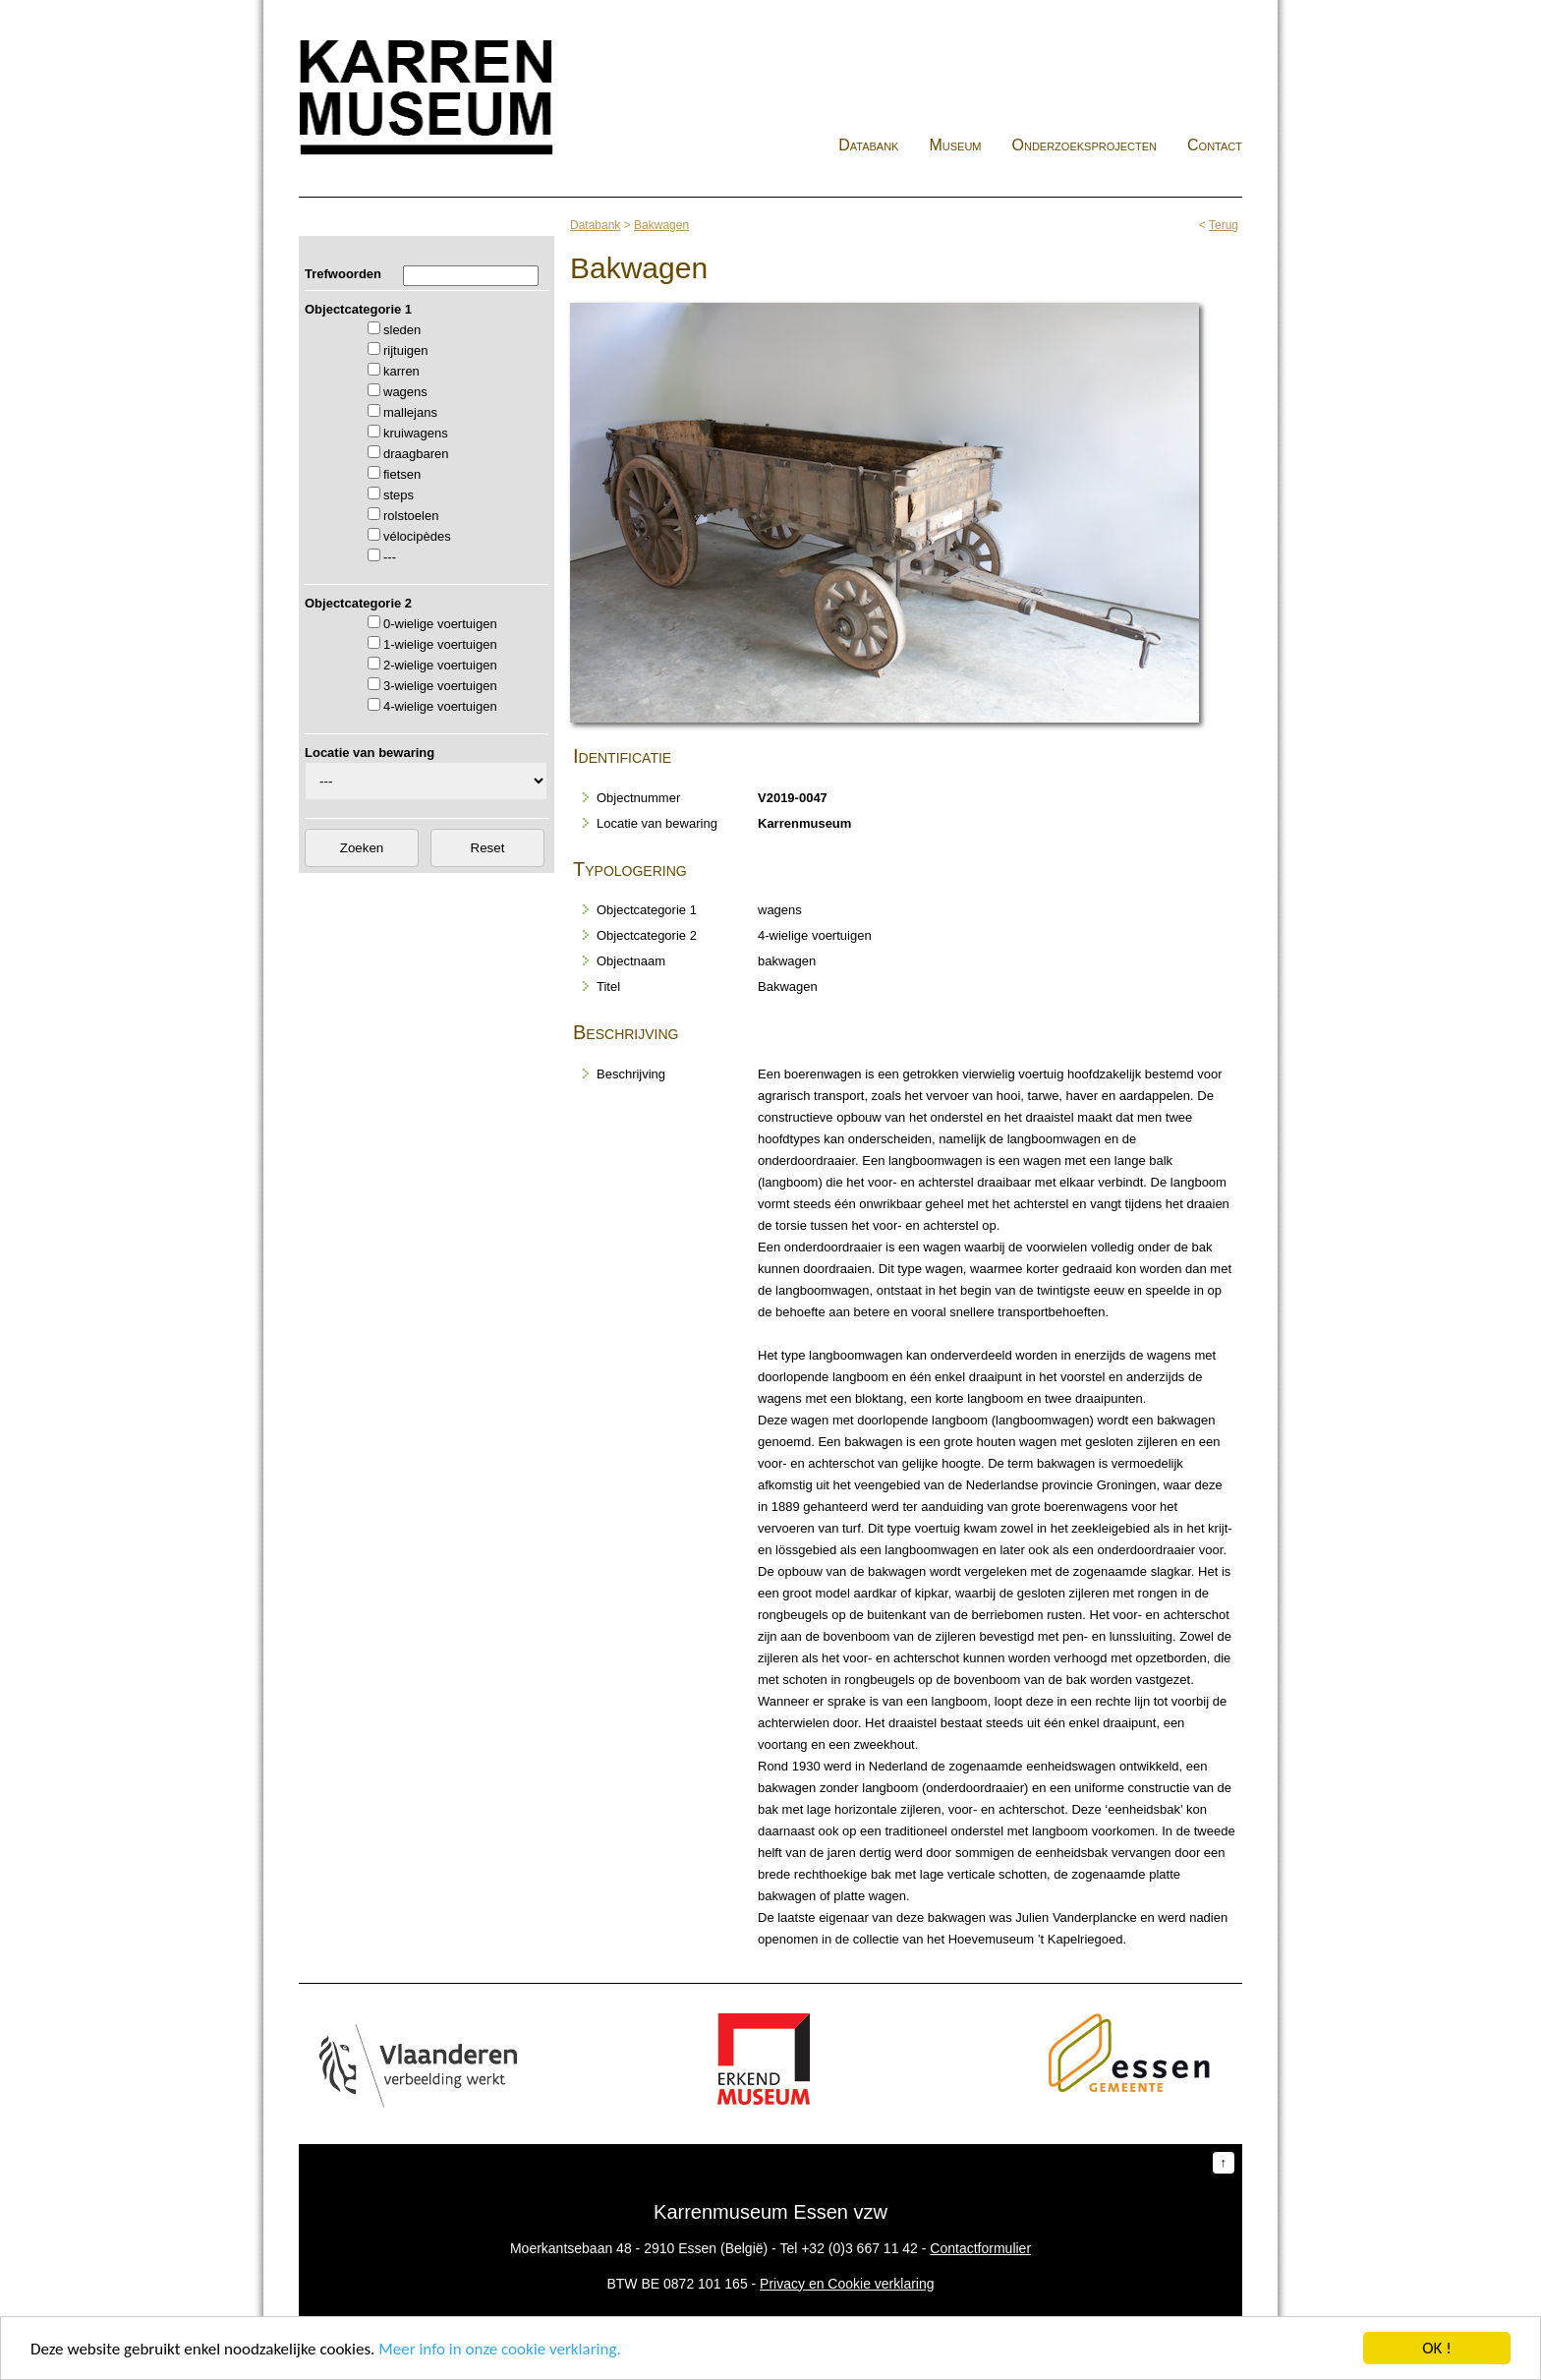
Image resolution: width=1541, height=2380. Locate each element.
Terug (1223, 225)
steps (398, 495)
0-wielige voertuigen (440, 623)
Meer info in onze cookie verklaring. (499, 2350)
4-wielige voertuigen (440, 706)
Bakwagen (661, 225)
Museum (955, 145)
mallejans (410, 412)
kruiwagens (415, 433)
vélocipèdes (417, 536)
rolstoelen (410, 515)
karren (401, 371)
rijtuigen (405, 350)
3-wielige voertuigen (440, 685)
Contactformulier (980, 2248)
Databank (868, 145)
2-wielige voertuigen (440, 665)
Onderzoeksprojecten (1085, 145)
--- (389, 557)
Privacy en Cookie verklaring (847, 2284)
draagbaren (416, 453)
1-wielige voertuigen (440, 644)
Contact (1214, 145)
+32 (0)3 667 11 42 (859, 2248)
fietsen (402, 474)
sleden (402, 329)
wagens (405, 391)
